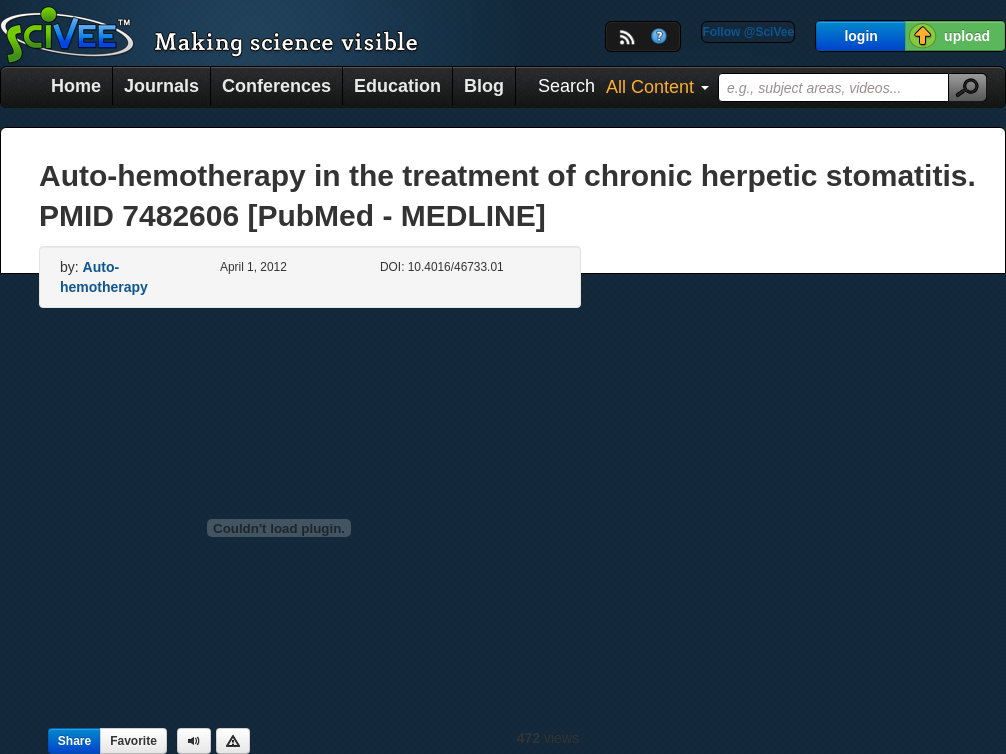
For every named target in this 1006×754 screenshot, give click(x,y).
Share (74, 741)
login (860, 36)
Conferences (276, 86)
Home (76, 86)
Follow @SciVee (748, 32)
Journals (161, 86)
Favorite (133, 741)
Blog (484, 86)
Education (397, 86)
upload (967, 36)
